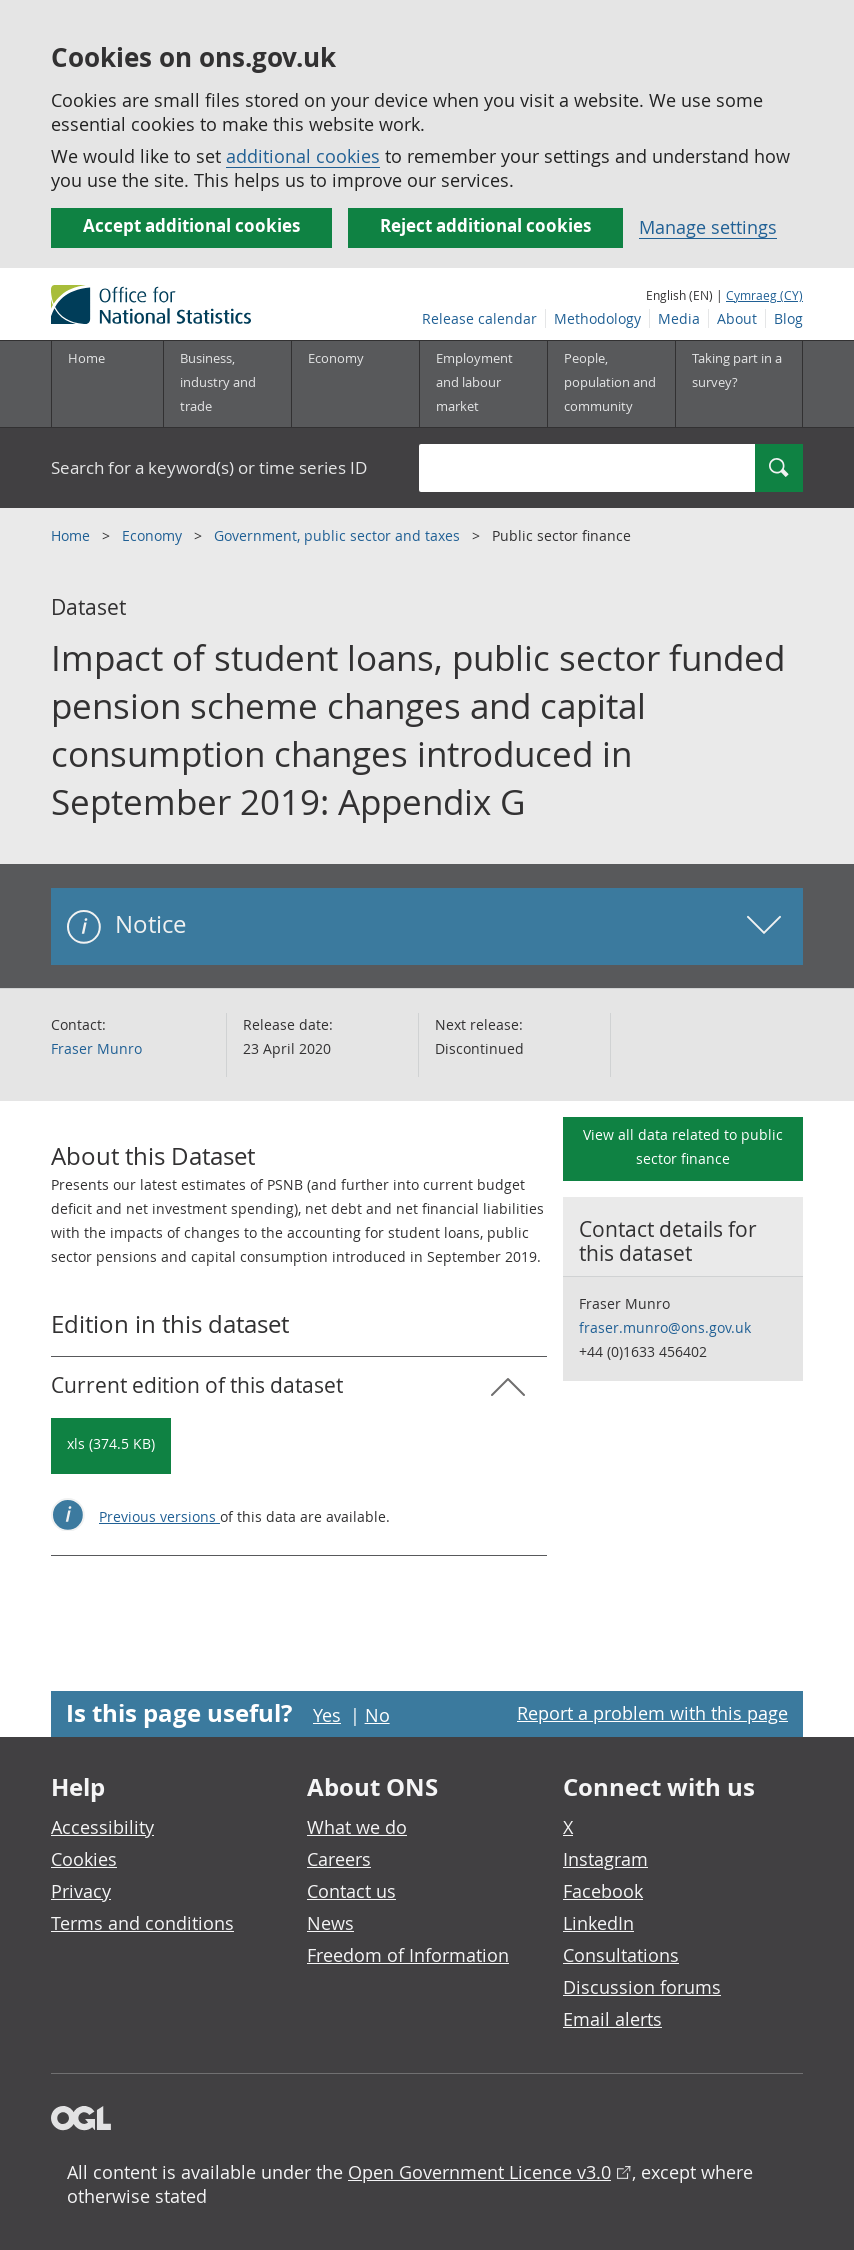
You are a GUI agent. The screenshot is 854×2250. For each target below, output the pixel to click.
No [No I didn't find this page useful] (377, 1715)
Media (679, 318)
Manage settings (708, 227)
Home (86, 358)
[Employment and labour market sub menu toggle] (483, 384)
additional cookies (303, 156)
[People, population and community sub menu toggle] (611, 384)
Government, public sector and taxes (339, 535)
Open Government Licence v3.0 (479, 2172)
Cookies (84, 1859)
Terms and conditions (142, 1923)
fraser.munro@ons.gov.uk (665, 1327)
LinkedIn (598, 1923)
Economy (154, 535)
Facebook (603, 1891)
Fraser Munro (96, 1048)
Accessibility (102, 1827)
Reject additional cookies (485, 225)
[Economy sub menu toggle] (355, 384)
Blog (788, 318)
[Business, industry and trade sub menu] (227, 384)
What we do (357, 1827)
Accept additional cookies (191, 225)
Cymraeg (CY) (764, 295)
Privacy (81, 1891)
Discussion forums (642, 1987)
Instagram (605, 1859)
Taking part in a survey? (737, 370)
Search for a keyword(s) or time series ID (209, 467)
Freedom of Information (408, 1955)
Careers (339, 1859)
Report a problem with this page (652, 1713)
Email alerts (612, 2019)
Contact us (351, 1891)
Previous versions (159, 1516)
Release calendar (479, 318)
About (737, 318)
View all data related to (683, 1146)
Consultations (621, 1955)
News (330, 1923)
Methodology (597, 318)
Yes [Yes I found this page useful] (327, 1715)
